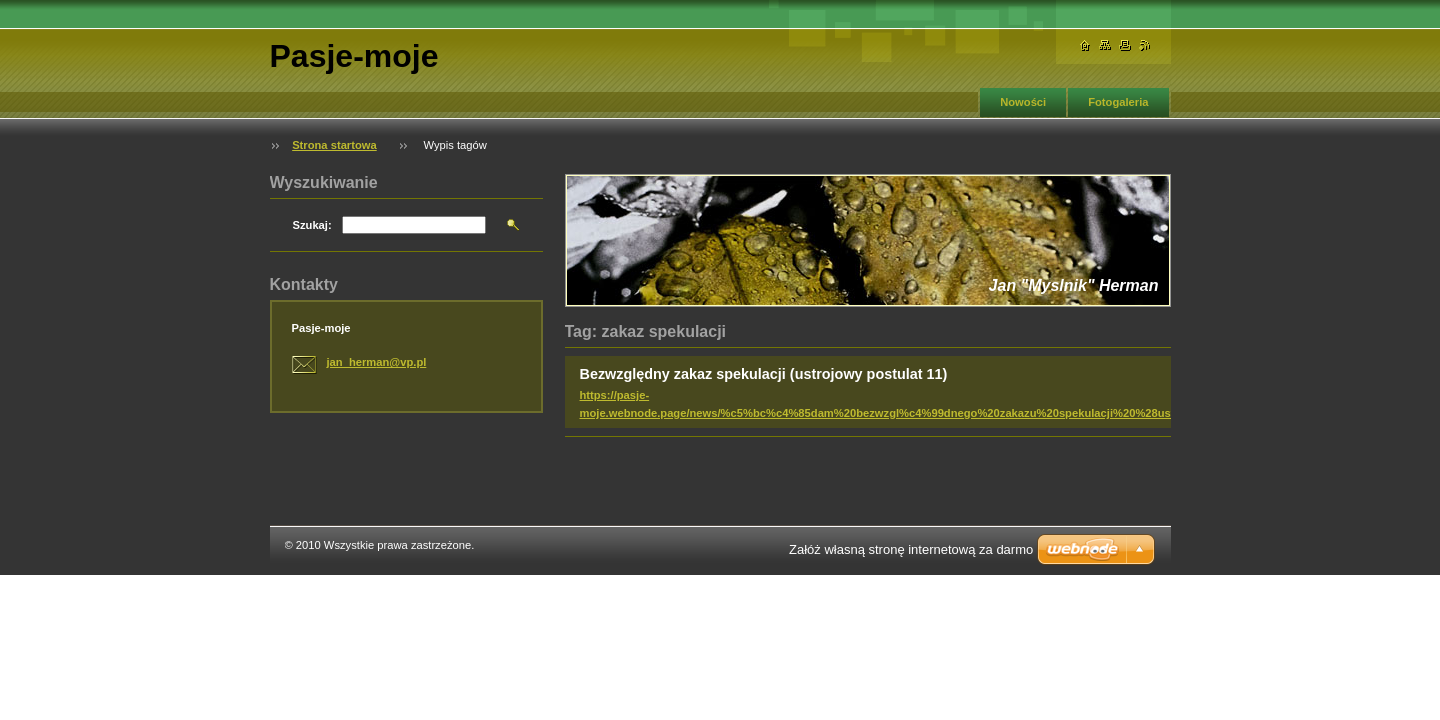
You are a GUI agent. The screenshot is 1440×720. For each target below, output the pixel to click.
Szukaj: (312, 225)
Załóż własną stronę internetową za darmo (911, 549)
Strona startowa (334, 145)
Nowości (1023, 102)
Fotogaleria (1118, 102)
